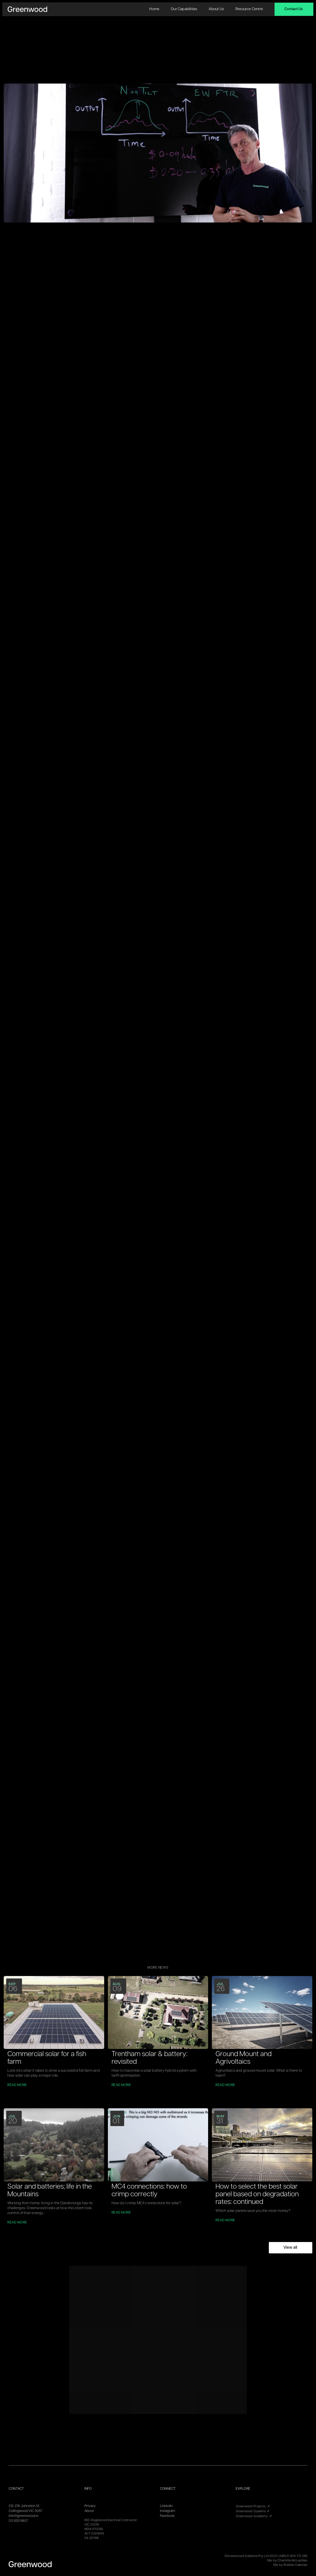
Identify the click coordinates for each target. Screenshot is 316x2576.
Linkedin (166, 2506)
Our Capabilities (184, 9)
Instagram (167, 2511)
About (89, 2511)
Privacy (90, 2506)
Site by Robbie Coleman (290, 2565)
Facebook (167, 2516)
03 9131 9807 (18, 2521)
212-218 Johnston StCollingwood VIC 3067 (25, 2508)
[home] (27, 9)
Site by (287, 2560)
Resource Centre (249, 9)
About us (216, 9)
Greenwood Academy (254, 2516)
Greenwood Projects (253, 2506)
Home (154, 9)
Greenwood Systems (253, 2511)
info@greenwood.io (23, 2516)
